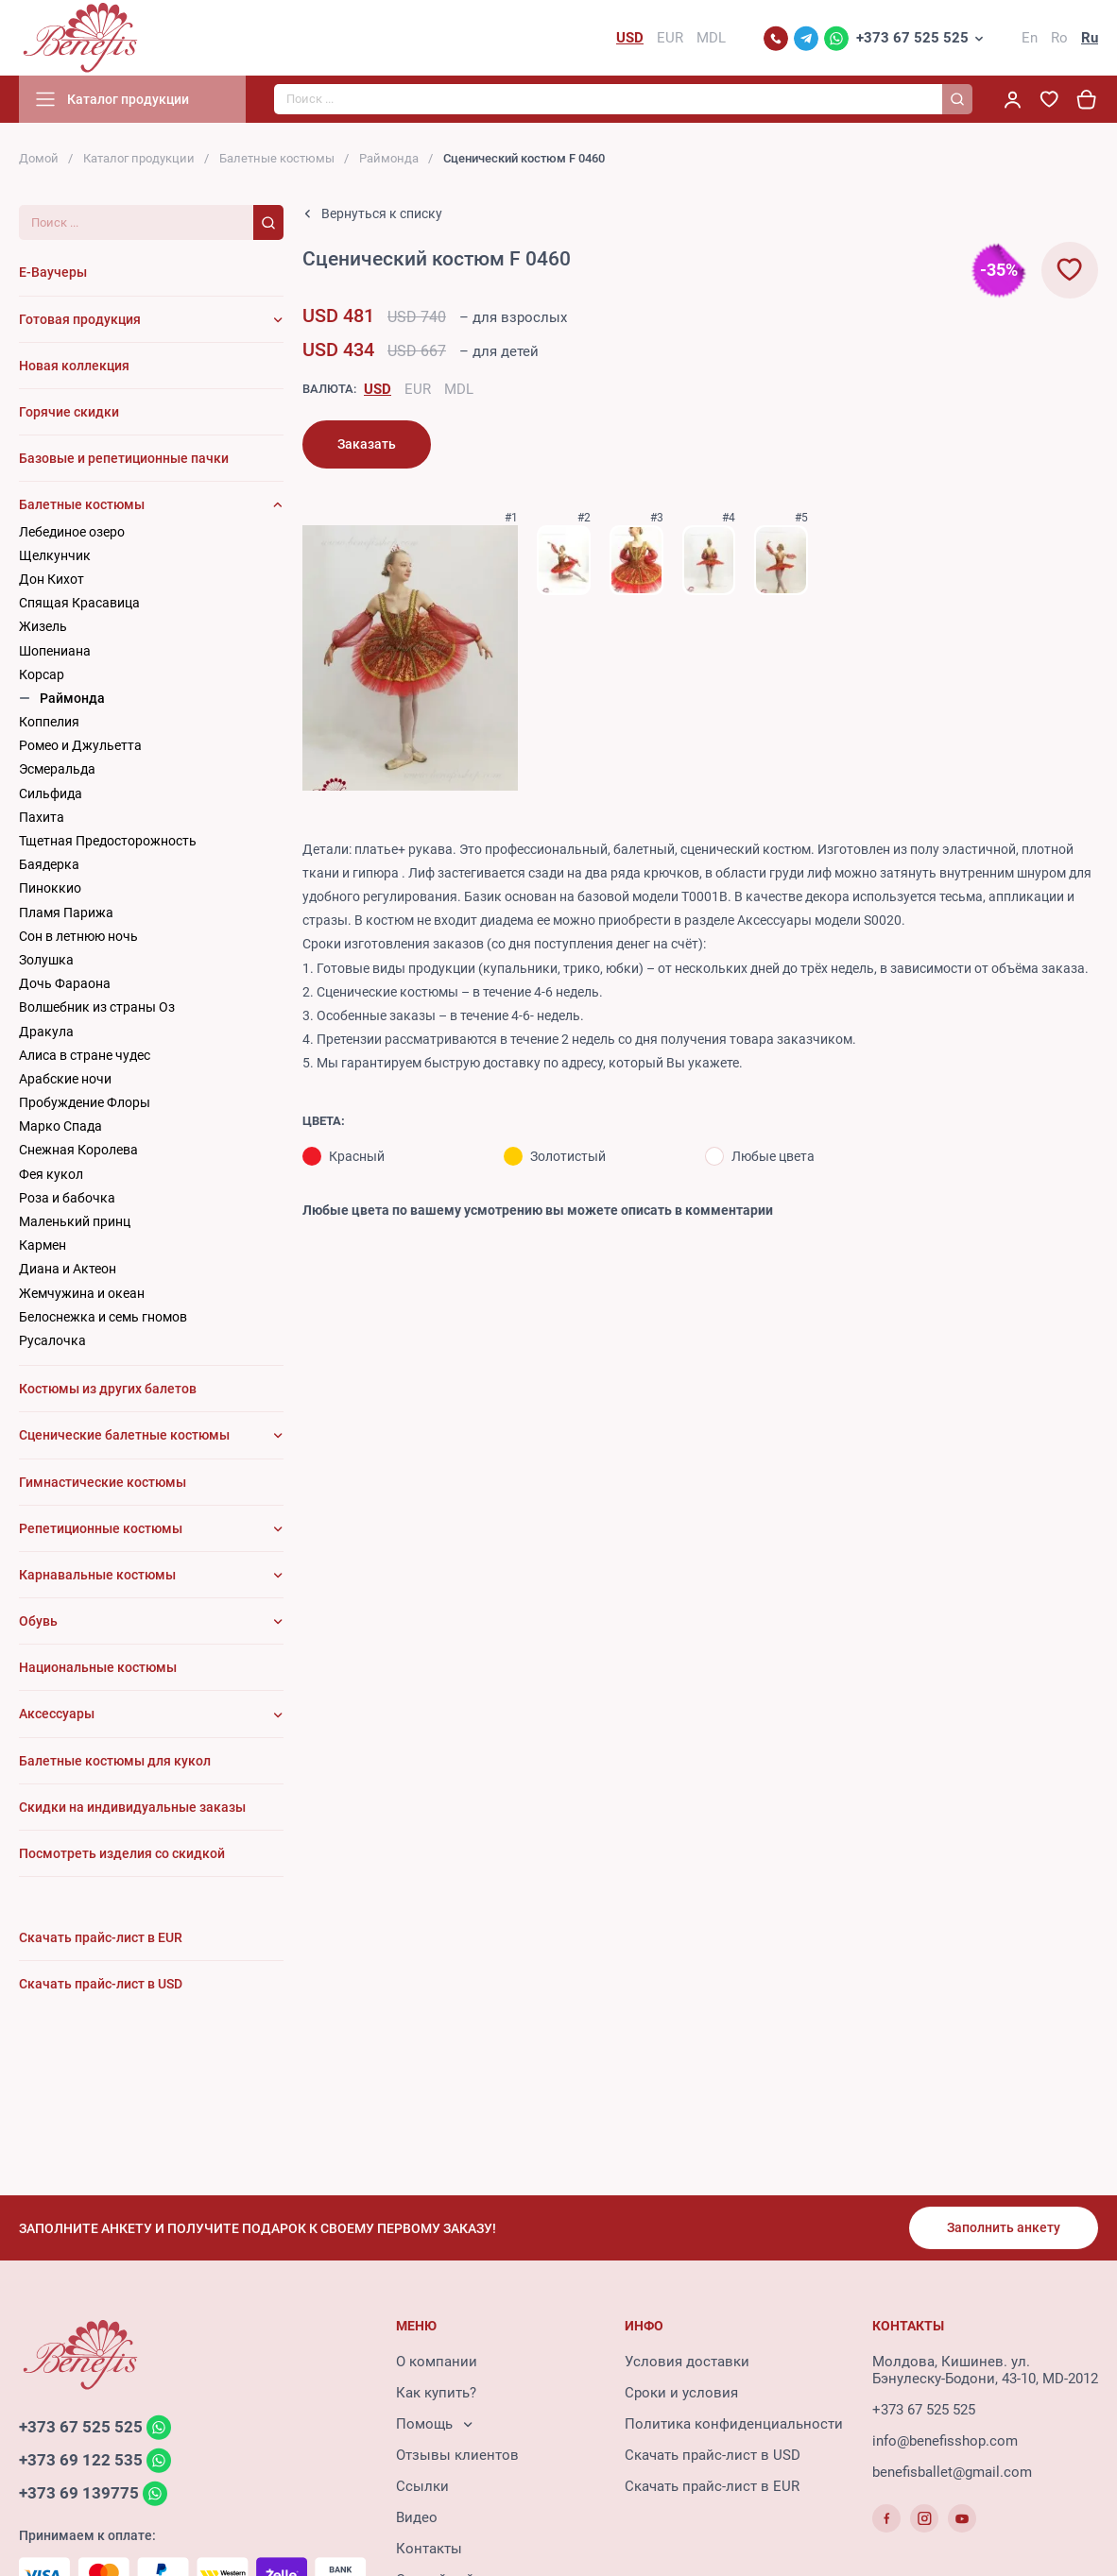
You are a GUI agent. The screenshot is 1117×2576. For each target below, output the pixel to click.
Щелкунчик (55, 555)
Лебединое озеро (72, 531)
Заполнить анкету (1003, 2227)
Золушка (46, 959)
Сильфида (50, 793)
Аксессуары (57, 1713)
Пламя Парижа (66, 912)
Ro (1059, 37)
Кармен (42, 1245)
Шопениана (55, 650)
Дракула (46, 1031)
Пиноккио (50, 888)
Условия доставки (687, 2361)
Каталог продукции (139, 158)
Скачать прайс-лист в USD (712, 2455)
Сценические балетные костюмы (124, 1434)
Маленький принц (74, 1221)
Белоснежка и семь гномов (103, 1316)
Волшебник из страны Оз (97, 1007)
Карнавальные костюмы (97, 1574)
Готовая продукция (80, 319)
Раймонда (389, 158)
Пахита (41, 817)
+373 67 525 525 (912, 37)
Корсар (41, 674)
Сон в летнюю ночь (78, 936)
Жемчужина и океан (82, 1293)
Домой (39, 158)
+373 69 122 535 (81, 2459)
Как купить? (436, 2392)
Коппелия (49, 721)
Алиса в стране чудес (84, 1055)
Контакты (429, 2548)
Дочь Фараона (65, 983)
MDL (458, 389)
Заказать (366, 444)
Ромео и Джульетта (80, 745)
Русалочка (52, 1340)
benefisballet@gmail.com (952, 2472)
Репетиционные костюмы (100, 1528)
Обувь (38, 1621)
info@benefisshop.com (945, 2440)
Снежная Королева (78, 1149)
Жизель (43, 626)
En (1030, 37)
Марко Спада (60, 1126)
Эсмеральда (57, 768)
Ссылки (422, 2486)
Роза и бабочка (67, 1197)
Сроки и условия (681, 2392)
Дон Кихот (51, 579)
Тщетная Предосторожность (108, 840)
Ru (1089, 37)
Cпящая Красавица (79, 602)
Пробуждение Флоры (84, 1102)
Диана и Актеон (67, 1268)
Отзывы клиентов (457, 2455)
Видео (417, 2517)
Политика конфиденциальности (734, 2423)
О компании (436, 2361)
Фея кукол (51, 1174)
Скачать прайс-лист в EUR (712, 2486)
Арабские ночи (65, 1078)
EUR (417, 389)
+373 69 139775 (79, 2492)
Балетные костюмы (277, 158)
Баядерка (49, 864)
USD (377, 389)
